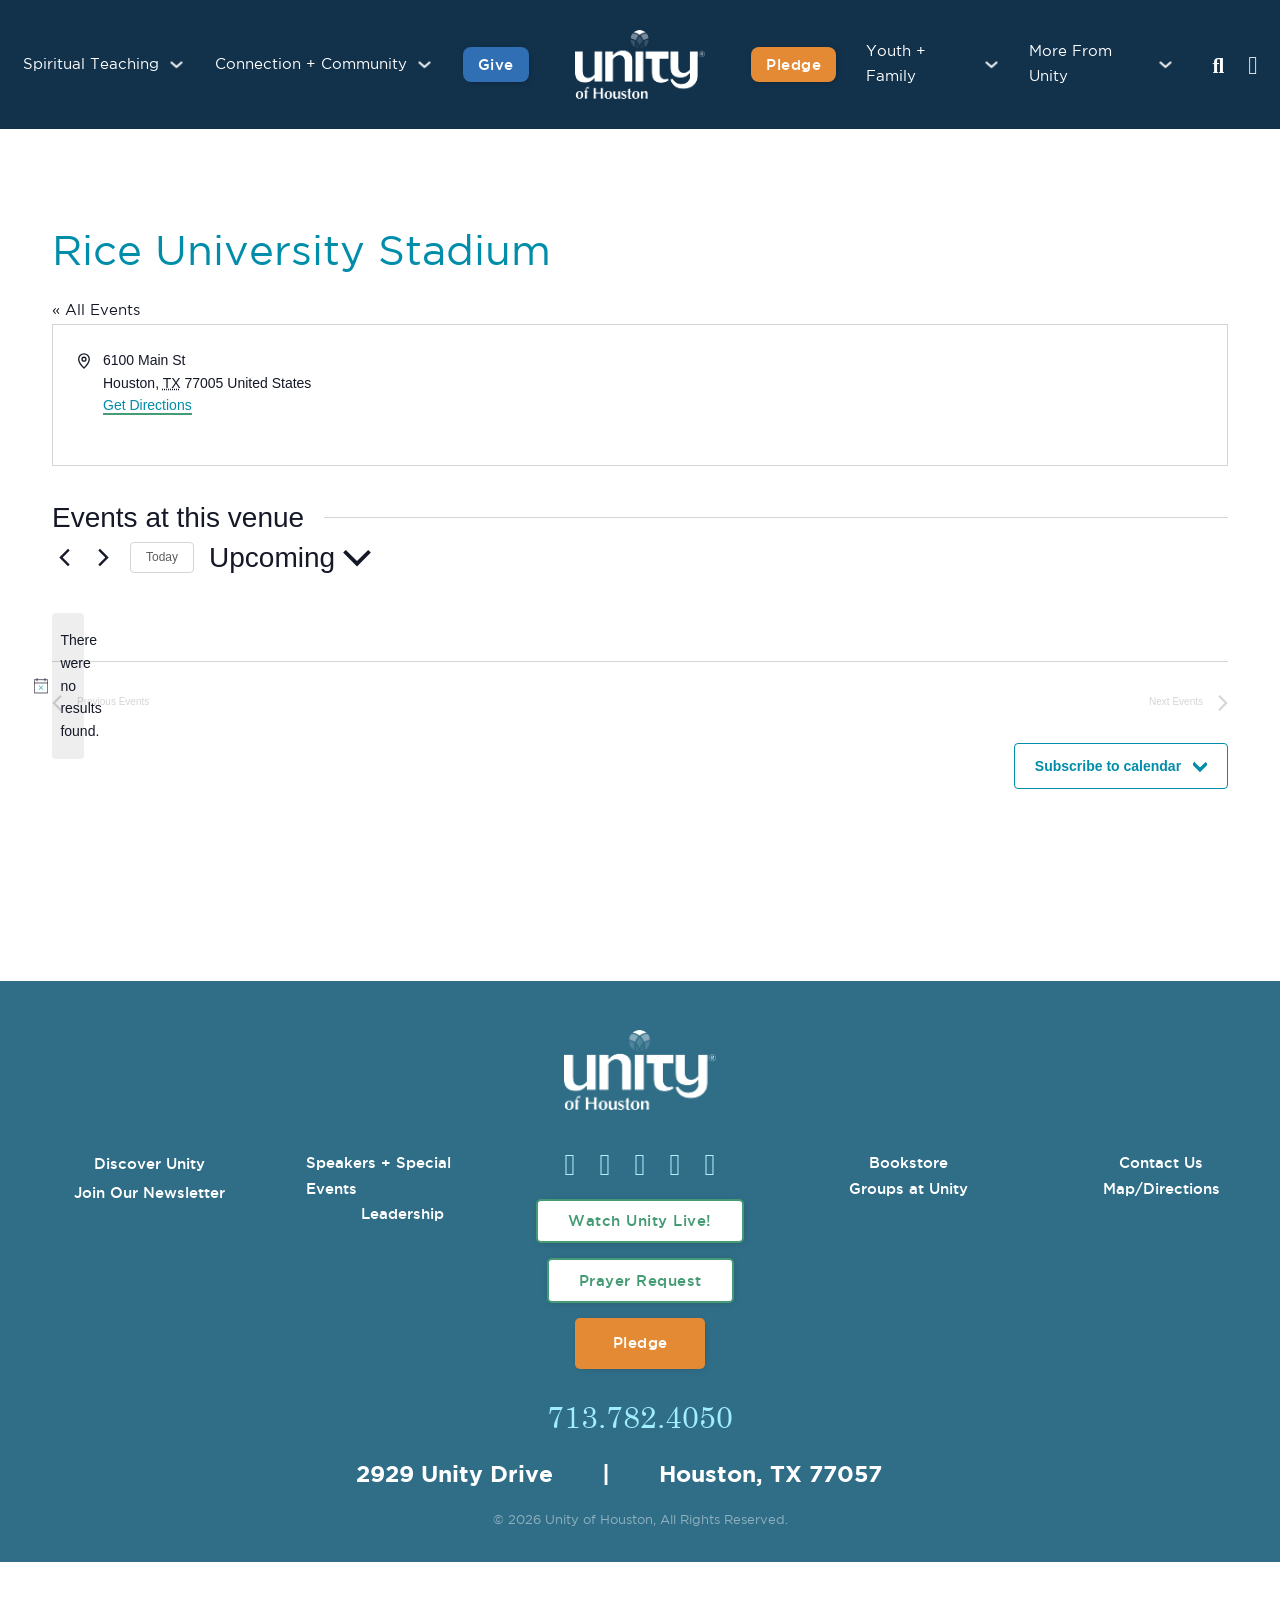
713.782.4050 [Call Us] (640, 1416)
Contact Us (1161, 1162)
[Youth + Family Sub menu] (991, 64)
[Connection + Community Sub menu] (424, 64)
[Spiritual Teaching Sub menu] (176, 64)
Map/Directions (1161, 1188)
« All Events (96, 310)
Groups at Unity (908, 1188)
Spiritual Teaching (91, 64)
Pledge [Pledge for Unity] (793, 64)
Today (162, 557)
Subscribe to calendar (1108, 766)
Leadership (402, 1213)
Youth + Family (896, 64)
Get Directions (147, 405)
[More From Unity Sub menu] (1165, 64)
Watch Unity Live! (640, 1220)
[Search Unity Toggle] (1218, 67)
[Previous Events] (64, 558)
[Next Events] (103, 558)
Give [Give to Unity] (496, 64)
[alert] (68, 685)
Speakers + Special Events (378, 1175)
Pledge (640, 1342)
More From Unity (1070, 64)
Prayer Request (640, 1280)
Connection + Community (311, 64)
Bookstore (908, 1162)
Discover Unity (149, 1163)
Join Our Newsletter (149, 1192)
